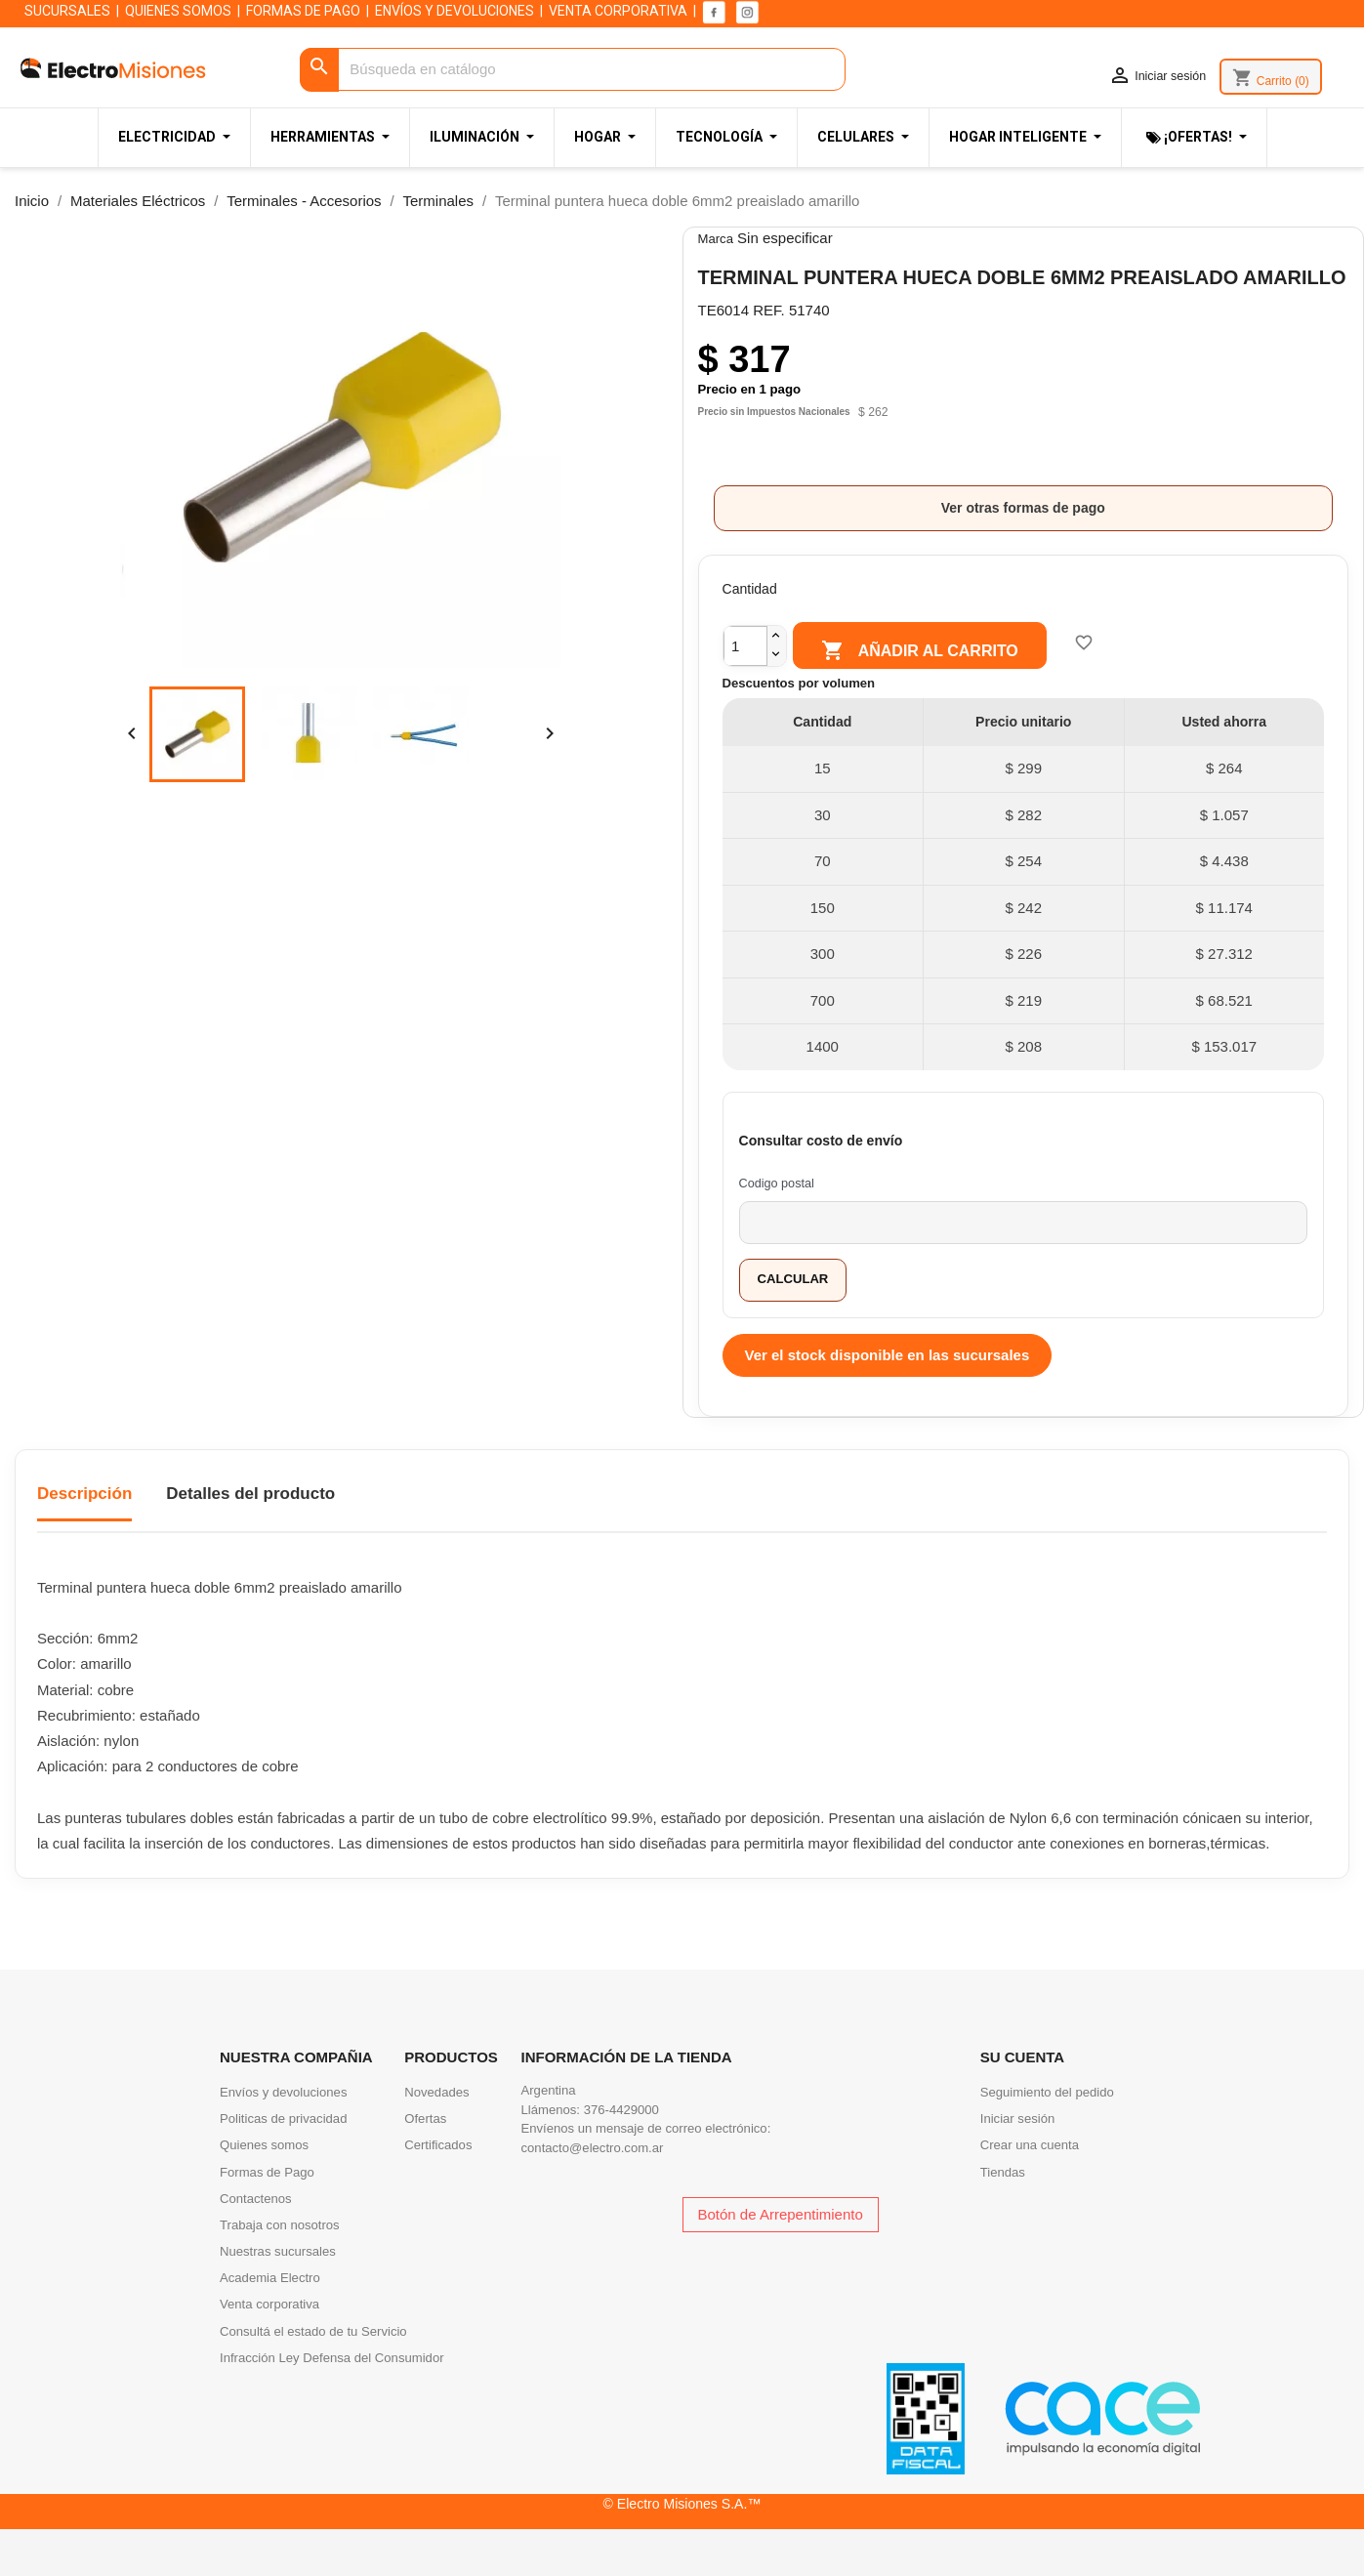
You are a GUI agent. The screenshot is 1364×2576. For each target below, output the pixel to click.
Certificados (438, 2145)
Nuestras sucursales (278, 2251)
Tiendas (1002, 2172)
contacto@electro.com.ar (592, 2147)
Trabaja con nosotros (280, 2225)
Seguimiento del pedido (1047, 2092)
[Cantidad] (745, 646)
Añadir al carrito (919, 651)
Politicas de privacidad (283, 2118)
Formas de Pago (267, 2172)
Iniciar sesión (1017, 2118)
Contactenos (256, 2198)
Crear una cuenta (1029, 2145)
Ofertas (425, 2118)
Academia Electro (270, 2277)
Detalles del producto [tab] (250, 1493)
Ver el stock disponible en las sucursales (887, 1355)
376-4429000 (621, 2109)
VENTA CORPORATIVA (618, 11)
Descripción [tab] (84, 1493)
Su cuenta (1022, 2057)
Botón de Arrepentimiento (780, 2214)
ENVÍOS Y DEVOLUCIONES (454, 11)
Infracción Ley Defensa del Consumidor (332, 2357)
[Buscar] (573, 70)
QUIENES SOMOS (178, 11)
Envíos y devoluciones (283, 2092)
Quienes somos (264, 2145)
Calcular (793, 1278)
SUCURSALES (67, 11)
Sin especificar (785, 237)
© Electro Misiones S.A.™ (682, 2504)
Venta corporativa (269, 2304)
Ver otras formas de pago (1023, 508)
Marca (715, 238)
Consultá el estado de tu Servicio (313, 2331)
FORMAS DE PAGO (303, 11)
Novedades (436, 2092)
